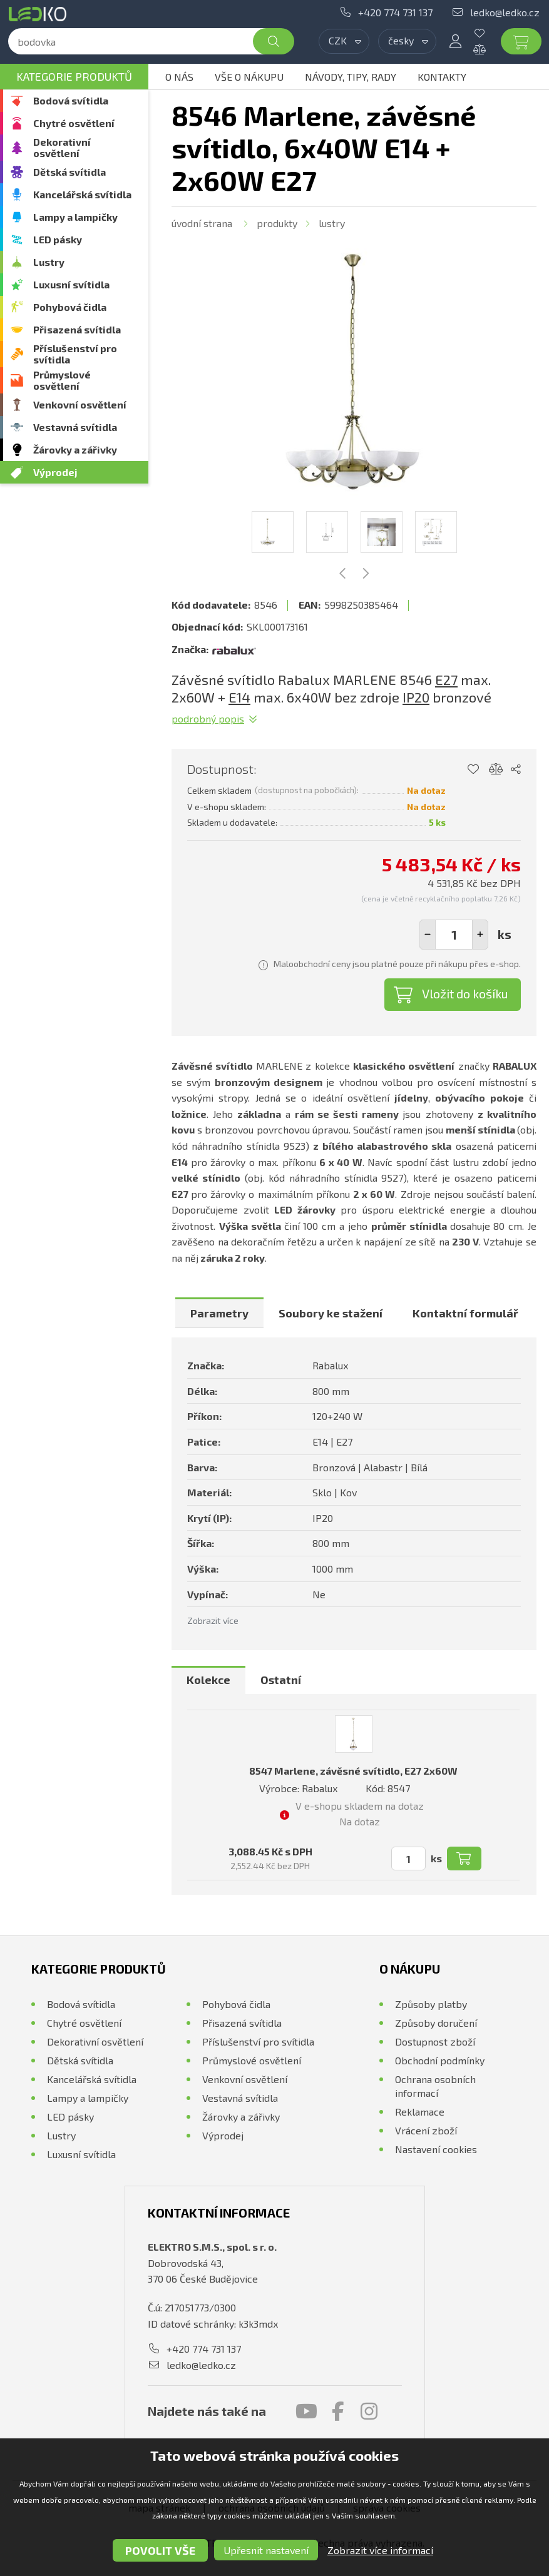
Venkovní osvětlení (79, 404)
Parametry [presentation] (219, 1313)
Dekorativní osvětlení (62, 147)
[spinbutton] (453, 935)
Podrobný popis (208, 718)
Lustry (48, 262)
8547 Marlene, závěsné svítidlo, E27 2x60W (353, 1771)
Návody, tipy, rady (350, 77)
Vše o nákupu (249, 77)
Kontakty (442, 77)
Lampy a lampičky (75, 217)
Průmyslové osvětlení (62, 380)
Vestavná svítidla (75, 427)
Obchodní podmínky (440, 2060)
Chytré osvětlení (74, 123)
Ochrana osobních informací (435, 2086)
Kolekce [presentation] (208, 1679)
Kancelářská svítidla (82, 194)
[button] (480, 935)
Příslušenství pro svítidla (75, 353)
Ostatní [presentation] (280, 1679)
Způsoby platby (431, 2004)
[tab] (219, 1313)
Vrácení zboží (426, 2130)
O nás (179, 77)
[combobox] (344, 41)
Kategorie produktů (74, 76)
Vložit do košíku (465, 993)
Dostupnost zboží (435, 2041)
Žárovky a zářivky (75, 449)
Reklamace (419, 2111)
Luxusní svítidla (71, 284)
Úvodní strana (202, 223)
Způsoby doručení (436, 2023)
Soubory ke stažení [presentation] (330, 1313)
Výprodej (55, 472)
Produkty (277, 223)
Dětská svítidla (69, 172)
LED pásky (57, 239)
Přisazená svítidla (77, 329)
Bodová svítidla (70, 100)
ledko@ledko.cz (505, 12)
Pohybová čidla (69, 307)
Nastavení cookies (436, 2149)
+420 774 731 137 (395, 12)
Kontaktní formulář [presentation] (465, 1313)
